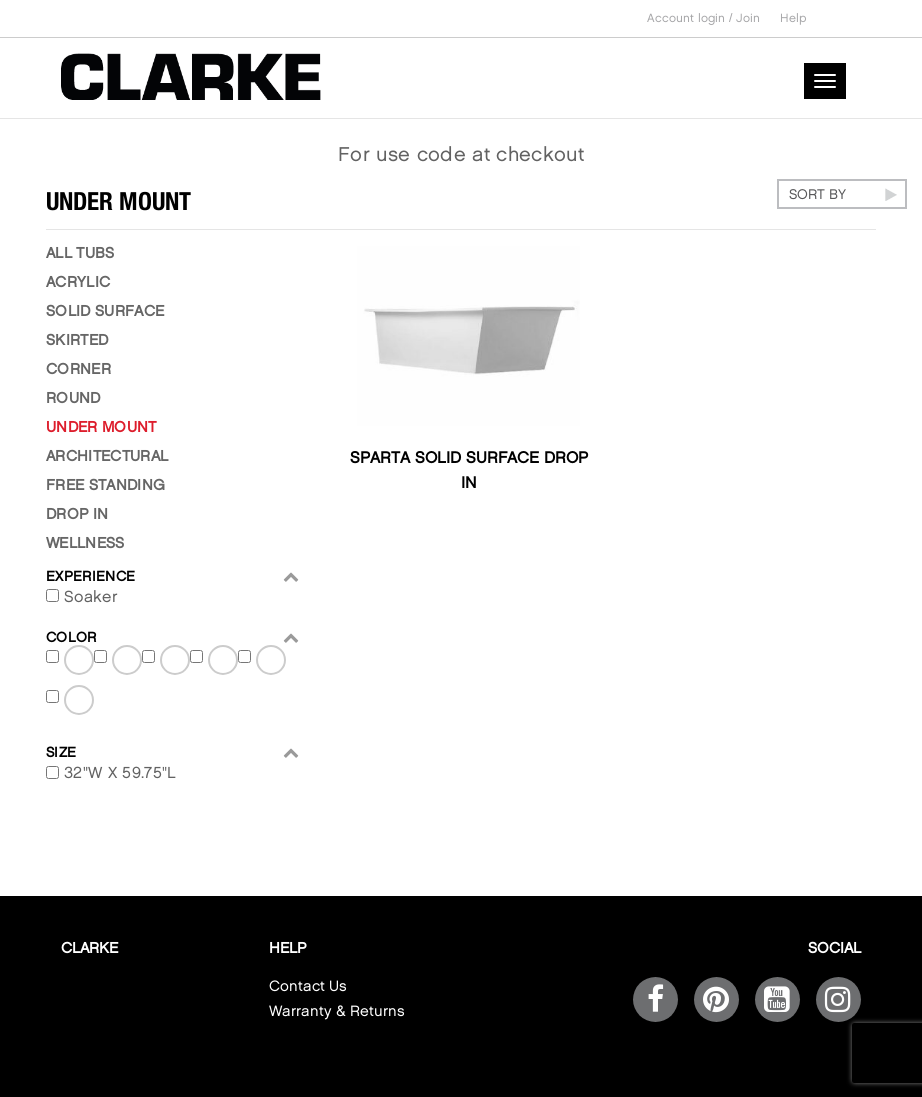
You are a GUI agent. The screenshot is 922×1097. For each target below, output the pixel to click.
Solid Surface (105, 312)
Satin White (80, 703)
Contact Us (308, 987)
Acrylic (78, 283)
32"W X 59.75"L (120, 773)
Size (173, 752)
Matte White (176, 663)
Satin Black (224, 663)
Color (173, 637)
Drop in (77, 515)
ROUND (73, 399)
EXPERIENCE (173, 576)
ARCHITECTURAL (107, 457)
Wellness (85, 544)
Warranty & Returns (337, 1012)
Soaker (91, 597)
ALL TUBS (80, 254)
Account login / (691, 18)
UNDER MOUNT (101, 428)
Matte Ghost (128, 663)
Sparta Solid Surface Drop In (469, 471)
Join (748, 18)
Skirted (77, 341)
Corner (78, 370)
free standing (105, 486)
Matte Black (80, 663)
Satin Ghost (272, 663)
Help (793, 18)
